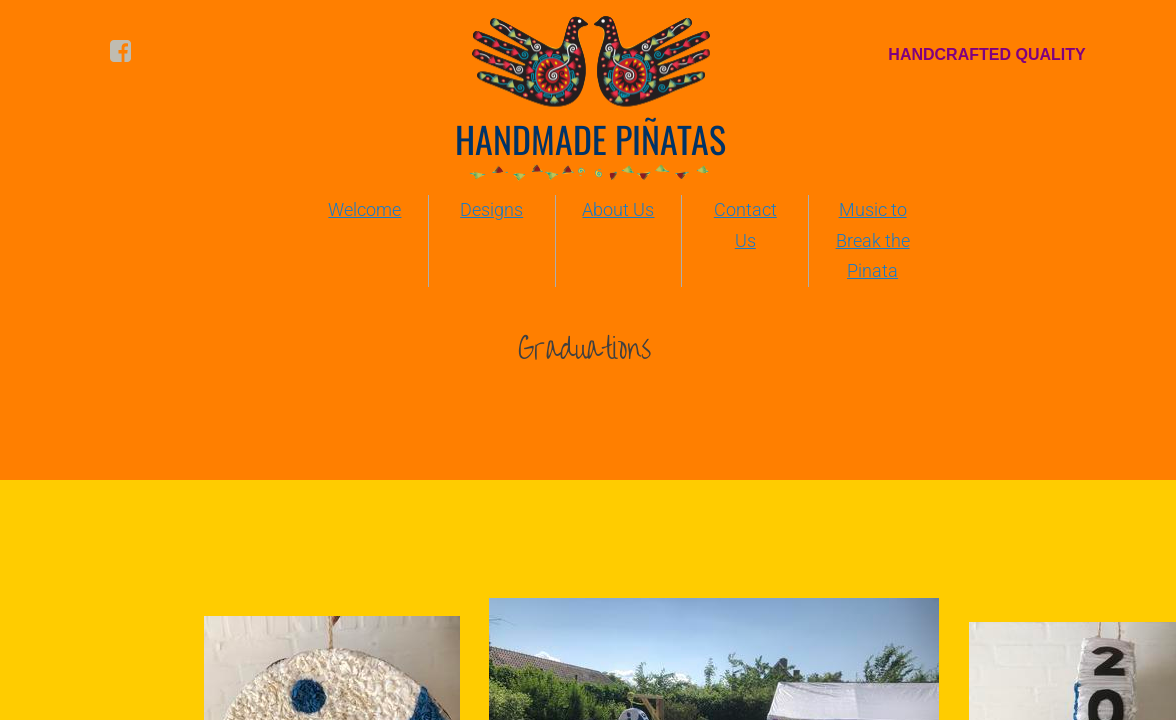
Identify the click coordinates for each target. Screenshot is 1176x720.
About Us (618, 209)
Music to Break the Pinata (873, 240)
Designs (491, 209)
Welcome (364, 209)
